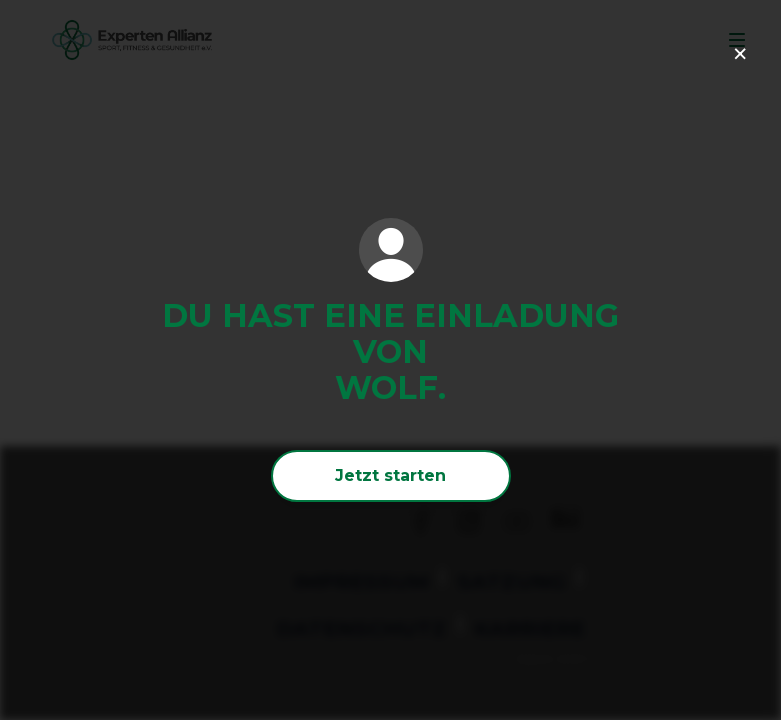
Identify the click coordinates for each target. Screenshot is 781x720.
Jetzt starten (390, 475)
